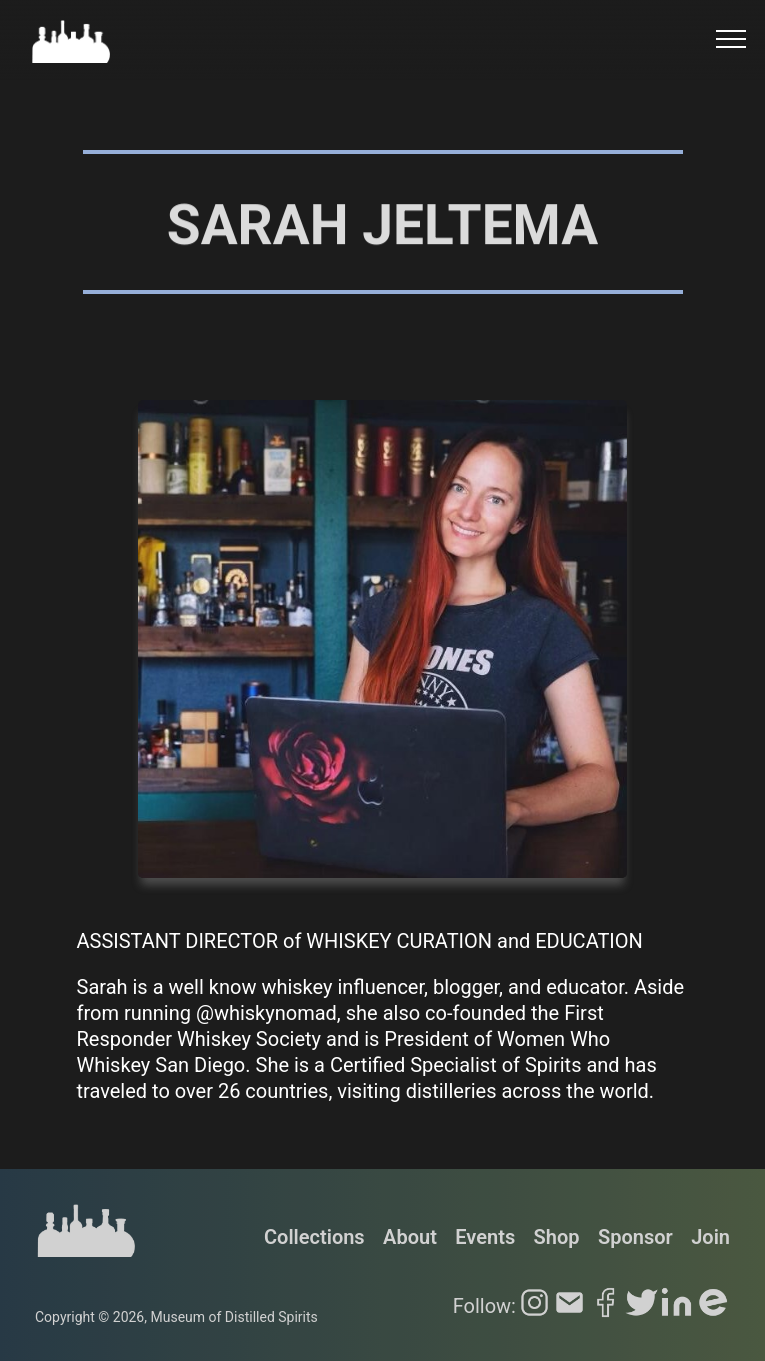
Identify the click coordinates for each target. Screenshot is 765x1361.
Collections (314, 1237)
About (410, 1237)
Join (710, 1237)
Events (485, 1237)
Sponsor (635, 1237)
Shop (557, 1237)
